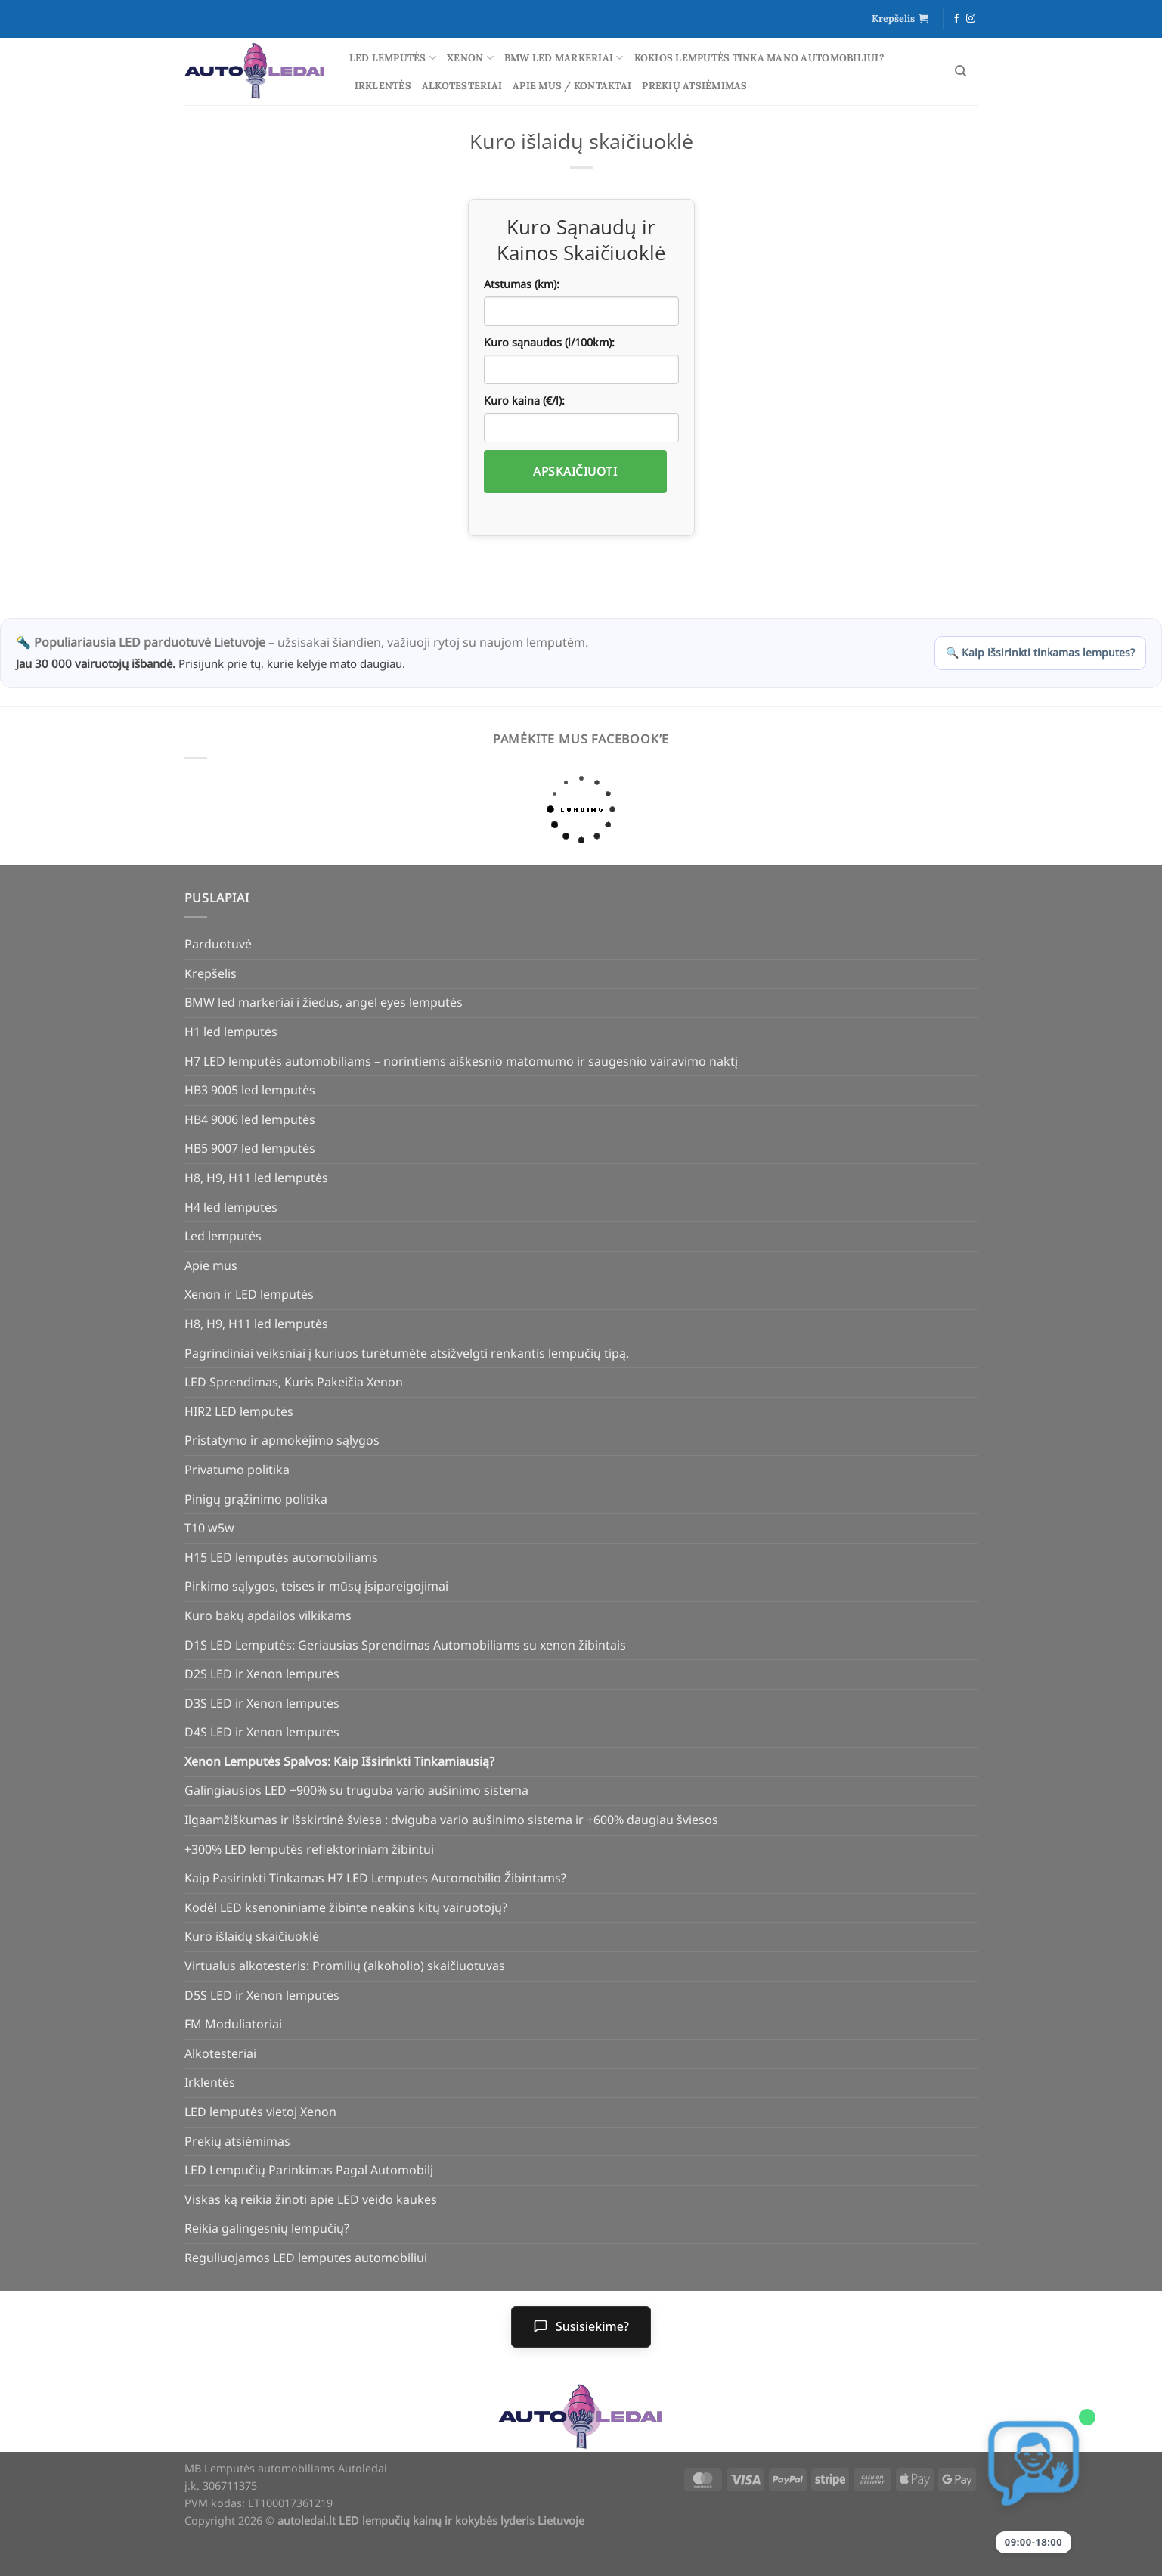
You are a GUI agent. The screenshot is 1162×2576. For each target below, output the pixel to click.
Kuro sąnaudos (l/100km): (549, 342)
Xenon (470, 58)
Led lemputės (393, 58)
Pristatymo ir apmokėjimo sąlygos (282, 1440)
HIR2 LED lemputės (238, 1411)
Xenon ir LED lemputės (249, 1294)
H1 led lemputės (230, 1031)
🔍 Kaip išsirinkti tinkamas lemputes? (1040, 652)
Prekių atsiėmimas (694, 85)
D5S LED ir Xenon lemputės (261, 1995)
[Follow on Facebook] (956, 19)
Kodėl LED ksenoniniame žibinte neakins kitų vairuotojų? (345, 1907)
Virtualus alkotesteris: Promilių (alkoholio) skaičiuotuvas (344, 1965)
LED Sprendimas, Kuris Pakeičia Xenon (293, 1381)
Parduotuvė (218, 944)
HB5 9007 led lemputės (249, 1148)
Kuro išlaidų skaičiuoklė (251, 1936)
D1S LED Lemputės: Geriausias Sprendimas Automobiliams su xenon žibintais (405, 1645)
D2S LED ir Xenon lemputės (261, 1673)
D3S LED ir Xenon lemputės (261, 1703)
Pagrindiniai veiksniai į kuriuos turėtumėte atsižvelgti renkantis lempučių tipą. (406, 1353)
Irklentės (383, 85)
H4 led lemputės (230, 1207)
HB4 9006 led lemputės (249, 1119)
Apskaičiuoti (575, 471)
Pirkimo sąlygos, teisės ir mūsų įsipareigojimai (316, 1586)
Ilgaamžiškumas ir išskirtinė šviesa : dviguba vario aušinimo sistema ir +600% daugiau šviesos (451, 1819)
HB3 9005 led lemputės (249, 1090)
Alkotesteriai (462, 85)
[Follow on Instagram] (970, 19)
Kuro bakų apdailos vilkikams (268, 1615)
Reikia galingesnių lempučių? (266, 2228)
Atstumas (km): (521, 284)
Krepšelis (210, 973)
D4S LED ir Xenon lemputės (261, 1732)
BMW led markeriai (564, 58)
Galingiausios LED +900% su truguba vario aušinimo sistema (356, 1790)
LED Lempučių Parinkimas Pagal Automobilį (308, 2170)
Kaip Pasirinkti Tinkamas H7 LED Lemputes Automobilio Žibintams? (375, 1878)
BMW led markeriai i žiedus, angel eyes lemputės (323, 1002)
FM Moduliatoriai (233, 2024)
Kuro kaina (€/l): (524, 400)
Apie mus (210, 1265)
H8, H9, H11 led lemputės (256, 1177)
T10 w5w (209, 1527)
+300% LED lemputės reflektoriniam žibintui (309, 1849)
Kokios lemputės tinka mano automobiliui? (759, 57)
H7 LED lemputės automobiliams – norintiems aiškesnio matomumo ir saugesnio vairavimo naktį (461, 1061)
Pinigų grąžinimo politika (255, 1499)
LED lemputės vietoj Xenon (260, 2111)
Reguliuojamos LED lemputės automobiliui (305, 2257)
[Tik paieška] (960, 71)
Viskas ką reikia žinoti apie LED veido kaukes (310, 2199)
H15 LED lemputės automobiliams (281, 1557)
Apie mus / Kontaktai (572, 85)
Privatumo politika (237, 1469)
